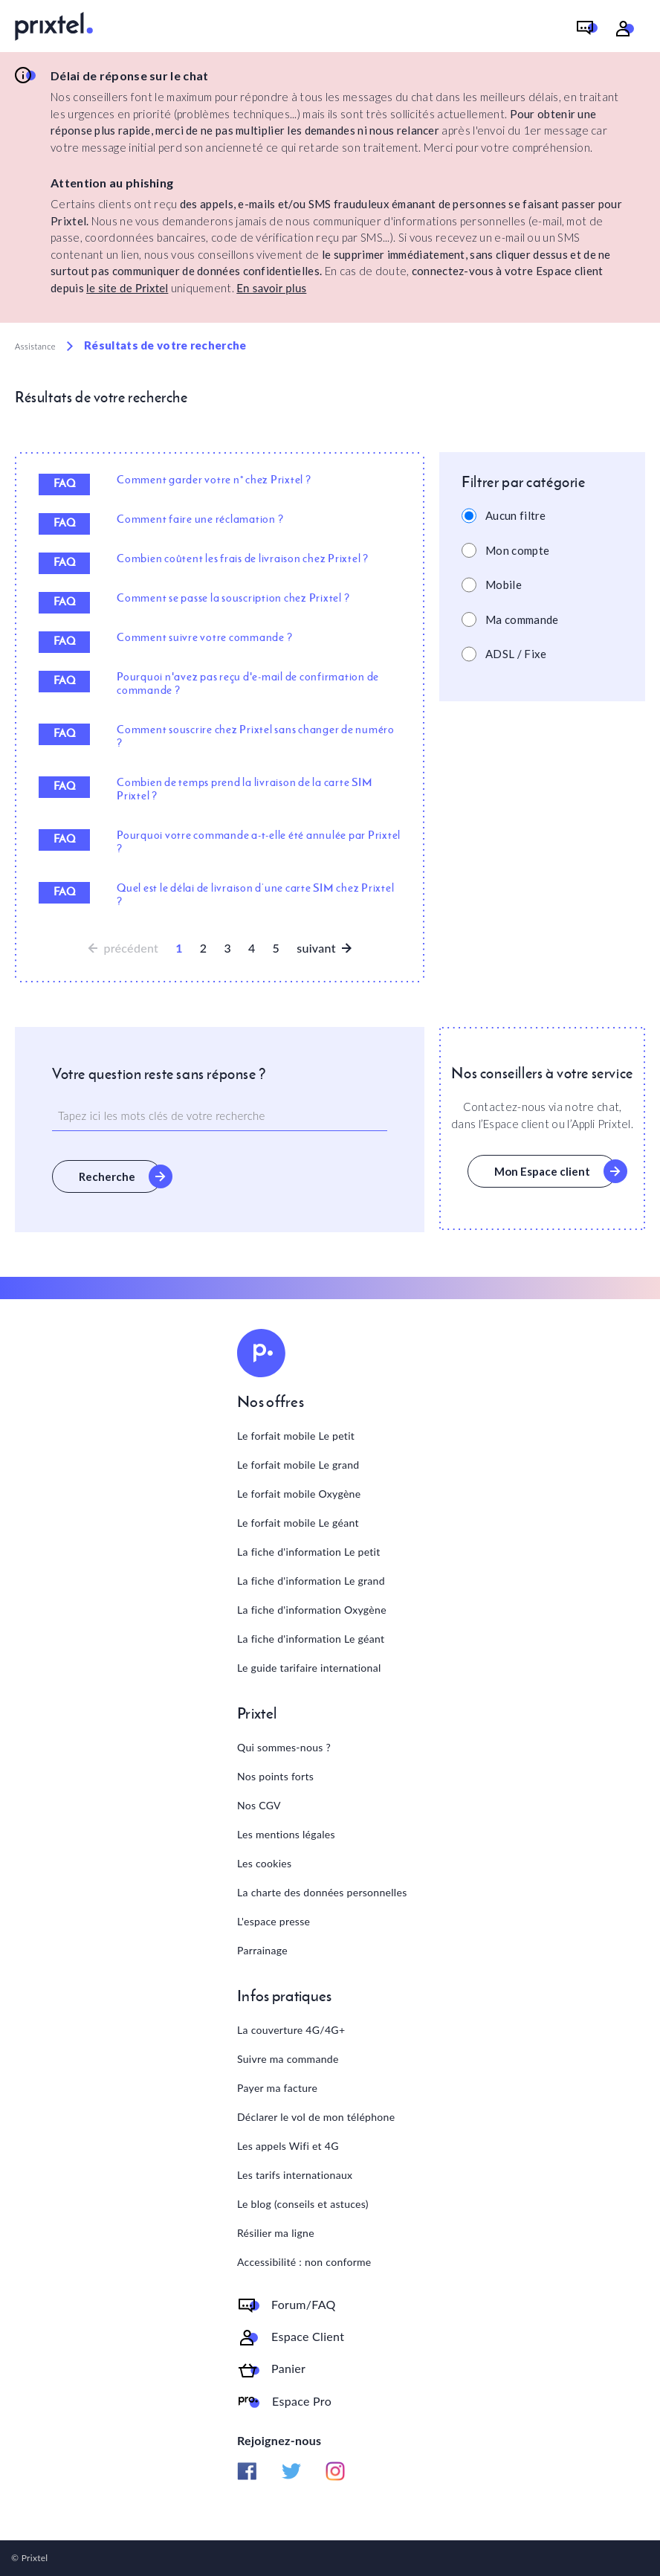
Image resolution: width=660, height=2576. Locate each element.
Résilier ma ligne (275, 2232)
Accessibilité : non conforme (304, 2261)
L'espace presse (273, 1921)
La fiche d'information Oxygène (311, 1609)
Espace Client (307, 2336)
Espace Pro (301, 2401)
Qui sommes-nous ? (284, 1747)
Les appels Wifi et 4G (288, 2145)
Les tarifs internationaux (294, 2174)
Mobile (503, 584)
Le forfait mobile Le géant (298, 1522)
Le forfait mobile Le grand (298, 1464)
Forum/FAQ (303, 2304)
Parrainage (262, 1950)
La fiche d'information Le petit (309, 1551)
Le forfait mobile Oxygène (298, 1493)
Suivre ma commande (288, 2058)
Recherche (107, 1176)
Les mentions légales (286, 1834)
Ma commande (521, 619)
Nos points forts (275, 1776)
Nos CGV (259, 1805)
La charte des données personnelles (322, 1892)
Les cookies (264, 1863)
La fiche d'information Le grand (311, 1580)
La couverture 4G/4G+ (291, 2029)
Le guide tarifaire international (309, 1667)
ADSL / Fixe (515, 653)
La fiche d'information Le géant (310, 1638)
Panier (288, 2368)
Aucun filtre (515, 515)
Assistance (35, 346)
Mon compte (517, 550)
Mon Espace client (542, 1171)
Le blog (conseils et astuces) (303, 2203)
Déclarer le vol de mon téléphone (316, 2116)
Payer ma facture (277, 2087)
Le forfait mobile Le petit (296, 1435)
